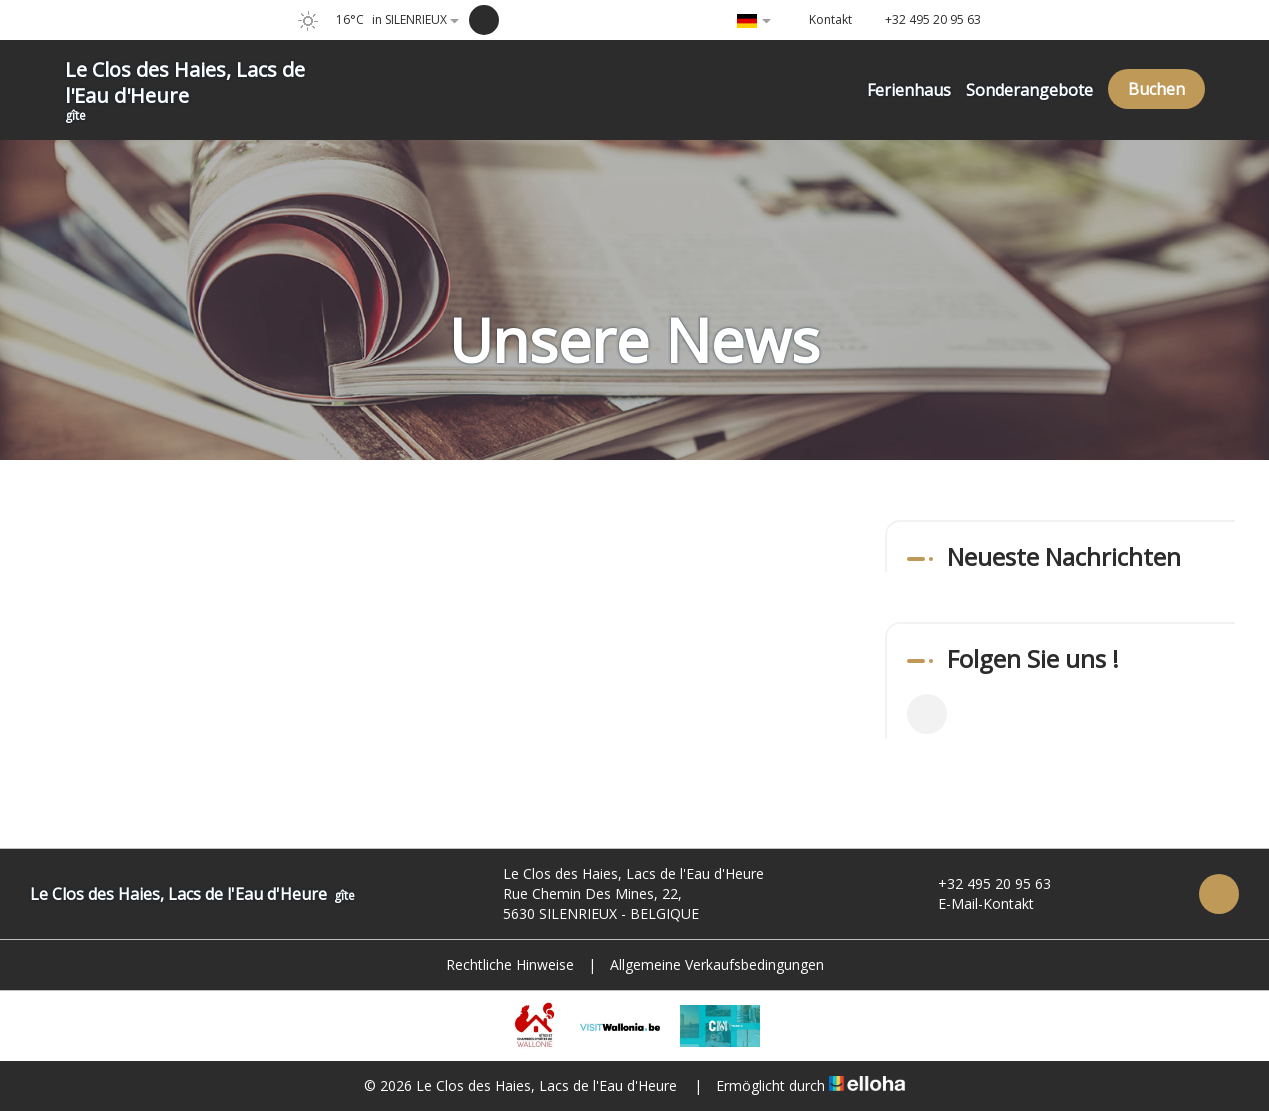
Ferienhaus (909, 90)
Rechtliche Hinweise (510, 964)
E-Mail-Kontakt (974, 903)
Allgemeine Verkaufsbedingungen (717, 964)
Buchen (1156, 89)
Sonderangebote (1029, 90)
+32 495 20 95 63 (983, 883)
